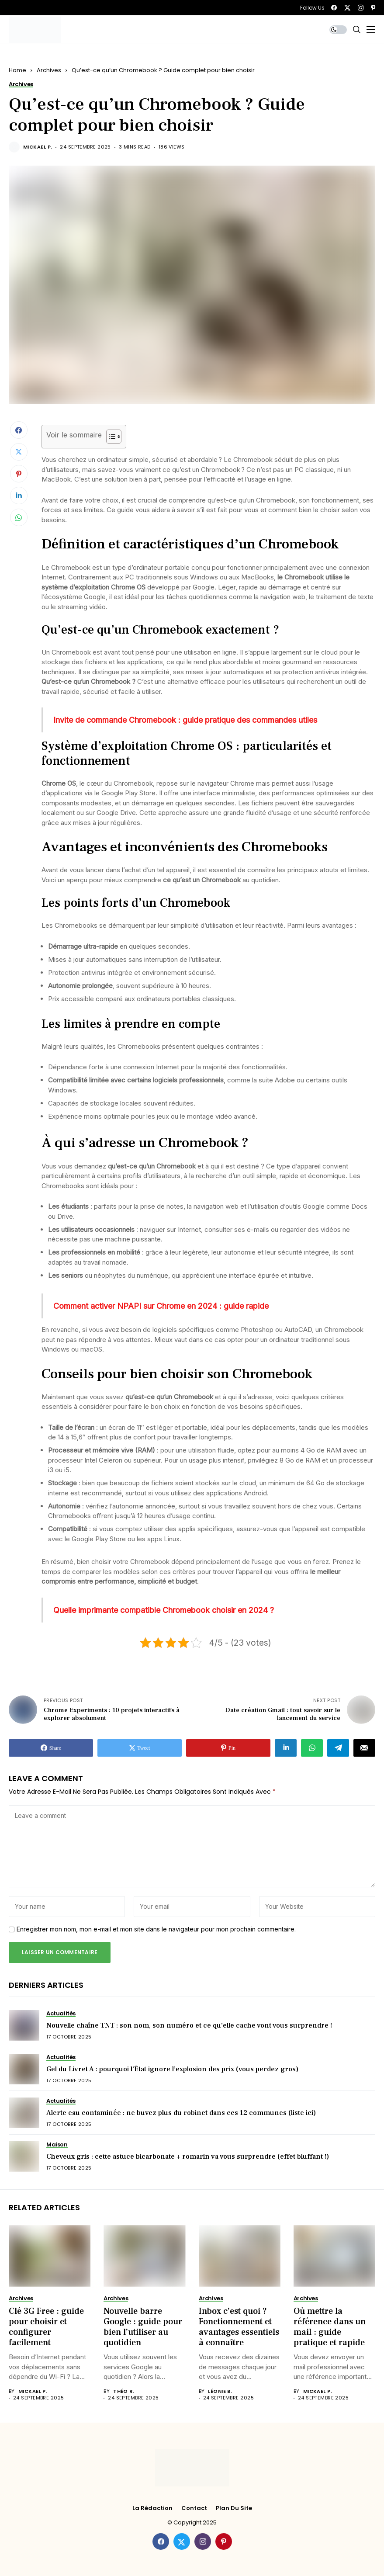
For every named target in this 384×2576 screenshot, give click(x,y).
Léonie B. (220, 2391)
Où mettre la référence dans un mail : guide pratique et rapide (330, 2327)
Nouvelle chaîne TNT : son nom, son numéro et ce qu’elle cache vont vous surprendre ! (189, 2025)
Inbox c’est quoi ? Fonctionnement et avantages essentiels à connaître (239, 2327)
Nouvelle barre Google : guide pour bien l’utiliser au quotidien (143, 2327)
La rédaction (152, 2508)
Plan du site (234, 2508)
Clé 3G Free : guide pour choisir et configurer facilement (46, 2327)
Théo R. (123, 2391)
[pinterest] (373, 7)
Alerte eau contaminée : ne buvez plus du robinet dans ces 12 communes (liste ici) (181, 2112)
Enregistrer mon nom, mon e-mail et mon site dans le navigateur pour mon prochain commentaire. (156, 1929)
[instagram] (360, 7)
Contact (194, 2508)
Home (17, 70)
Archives (49, 70)
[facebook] (334, 7)
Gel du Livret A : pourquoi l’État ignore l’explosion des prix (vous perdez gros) (172, 2069)
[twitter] (347, 7)
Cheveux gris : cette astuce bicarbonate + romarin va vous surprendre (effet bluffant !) (187, 2156)
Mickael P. (37, 147)
